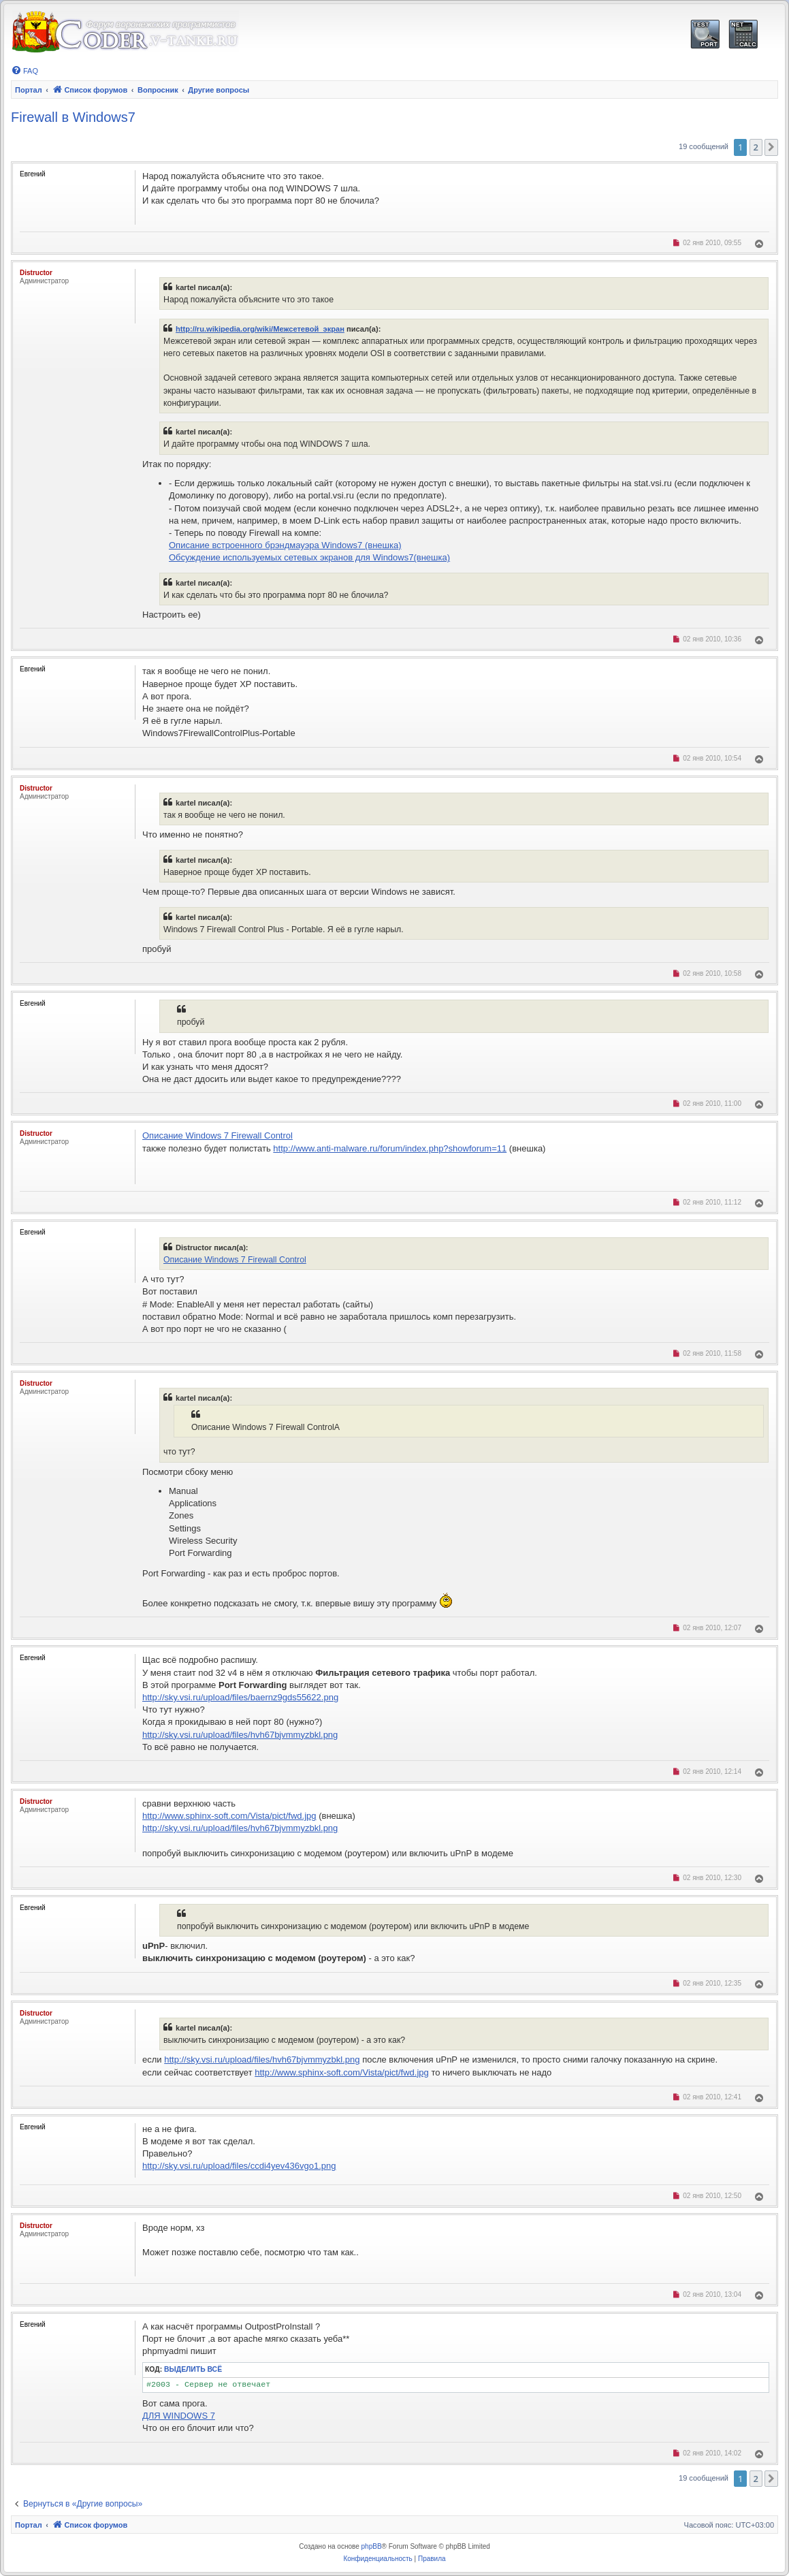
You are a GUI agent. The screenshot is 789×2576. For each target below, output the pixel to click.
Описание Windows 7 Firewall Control (217, 1135)
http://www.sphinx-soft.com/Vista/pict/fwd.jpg (229, 1816)
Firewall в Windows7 (73, 117)
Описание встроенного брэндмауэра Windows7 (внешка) (285, 545)
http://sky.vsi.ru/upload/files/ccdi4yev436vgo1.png (239, 2166)
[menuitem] (24, 71)
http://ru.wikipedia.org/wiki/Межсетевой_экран (260, 329)
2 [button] (756, 147)
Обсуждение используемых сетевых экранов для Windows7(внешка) (309, 557)
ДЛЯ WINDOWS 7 (178, 2416)
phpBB (371, 2546)
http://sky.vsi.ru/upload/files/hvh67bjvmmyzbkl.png (240, 1735)
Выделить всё (193, 2369)
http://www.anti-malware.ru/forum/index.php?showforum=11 (389, 1148)
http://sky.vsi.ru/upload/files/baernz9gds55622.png (240, 1697)
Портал (28, 90)
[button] (771, 147)
